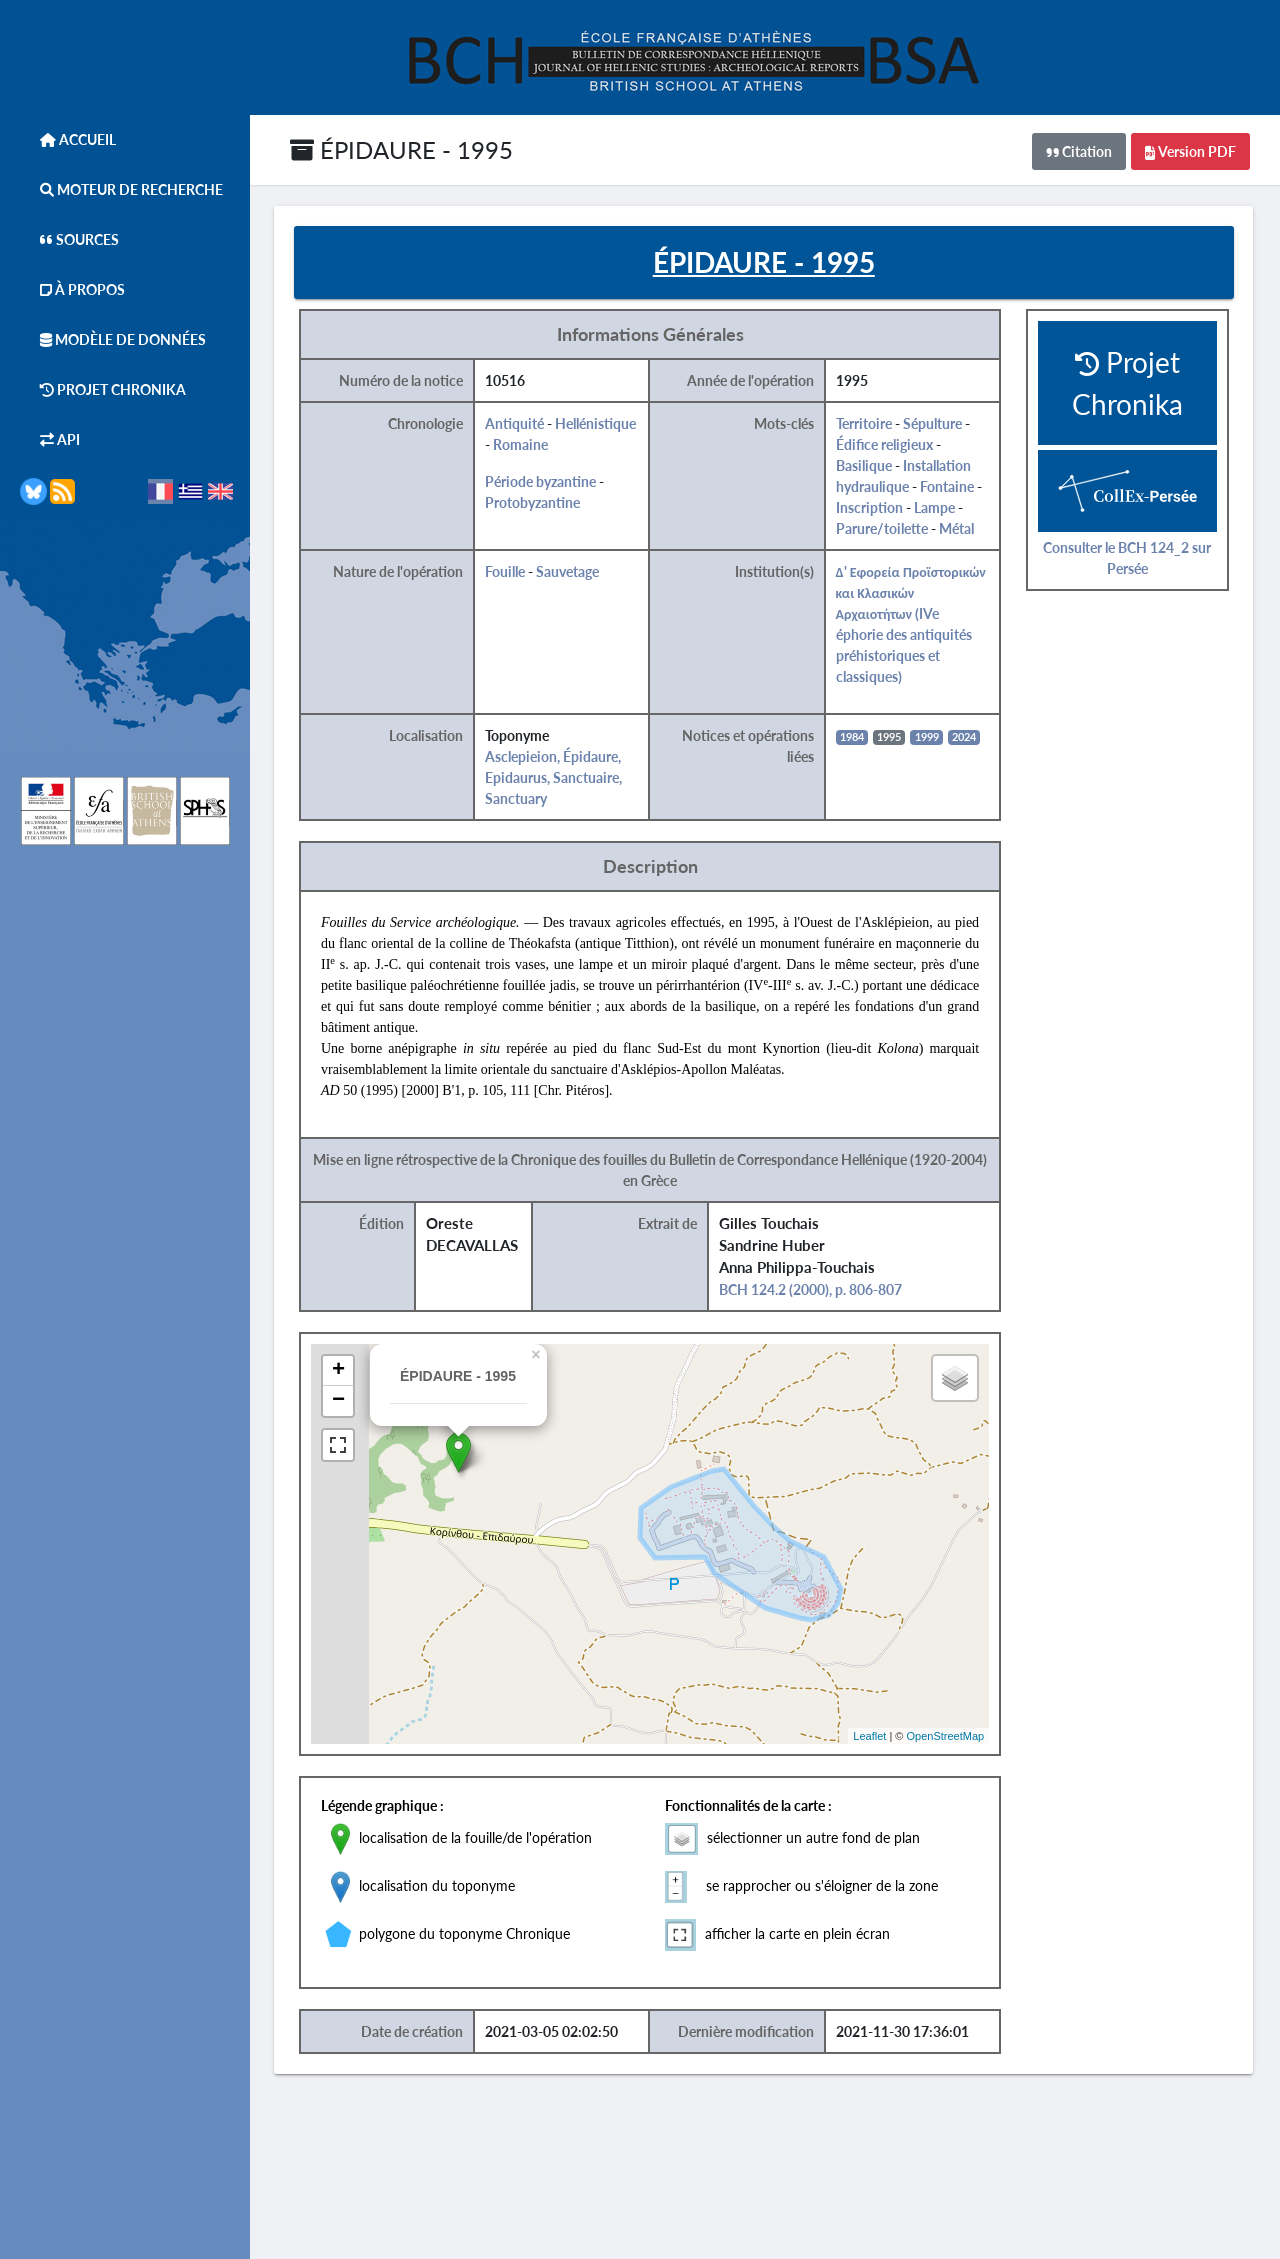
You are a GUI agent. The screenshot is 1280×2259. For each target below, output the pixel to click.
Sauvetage (572, 572)
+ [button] (344, 1372)
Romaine (525, 445)
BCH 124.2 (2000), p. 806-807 (815, 1290)
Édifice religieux (889, 445)
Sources (69, 239)
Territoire (869, 424)
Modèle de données (113, 339)
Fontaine (952, 487)
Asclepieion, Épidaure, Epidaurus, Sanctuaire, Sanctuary (558, 778)
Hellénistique (600, 424)
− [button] (344, 1402)
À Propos (72, 289)
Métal (961, 529)
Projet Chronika (103, 389)
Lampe (939, 508)
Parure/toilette (887, 529)
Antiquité (519, 424)
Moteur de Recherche (121, 189)
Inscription (874, 508)
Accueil (68, 139)
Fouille (510, 572)
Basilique (869, 466)
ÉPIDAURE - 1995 (401, 149)
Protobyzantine (537, 503)
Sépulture (937, 424)
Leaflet (875, 1736)
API (50, 439)
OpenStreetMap (951, 1736)
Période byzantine (545, 482)
